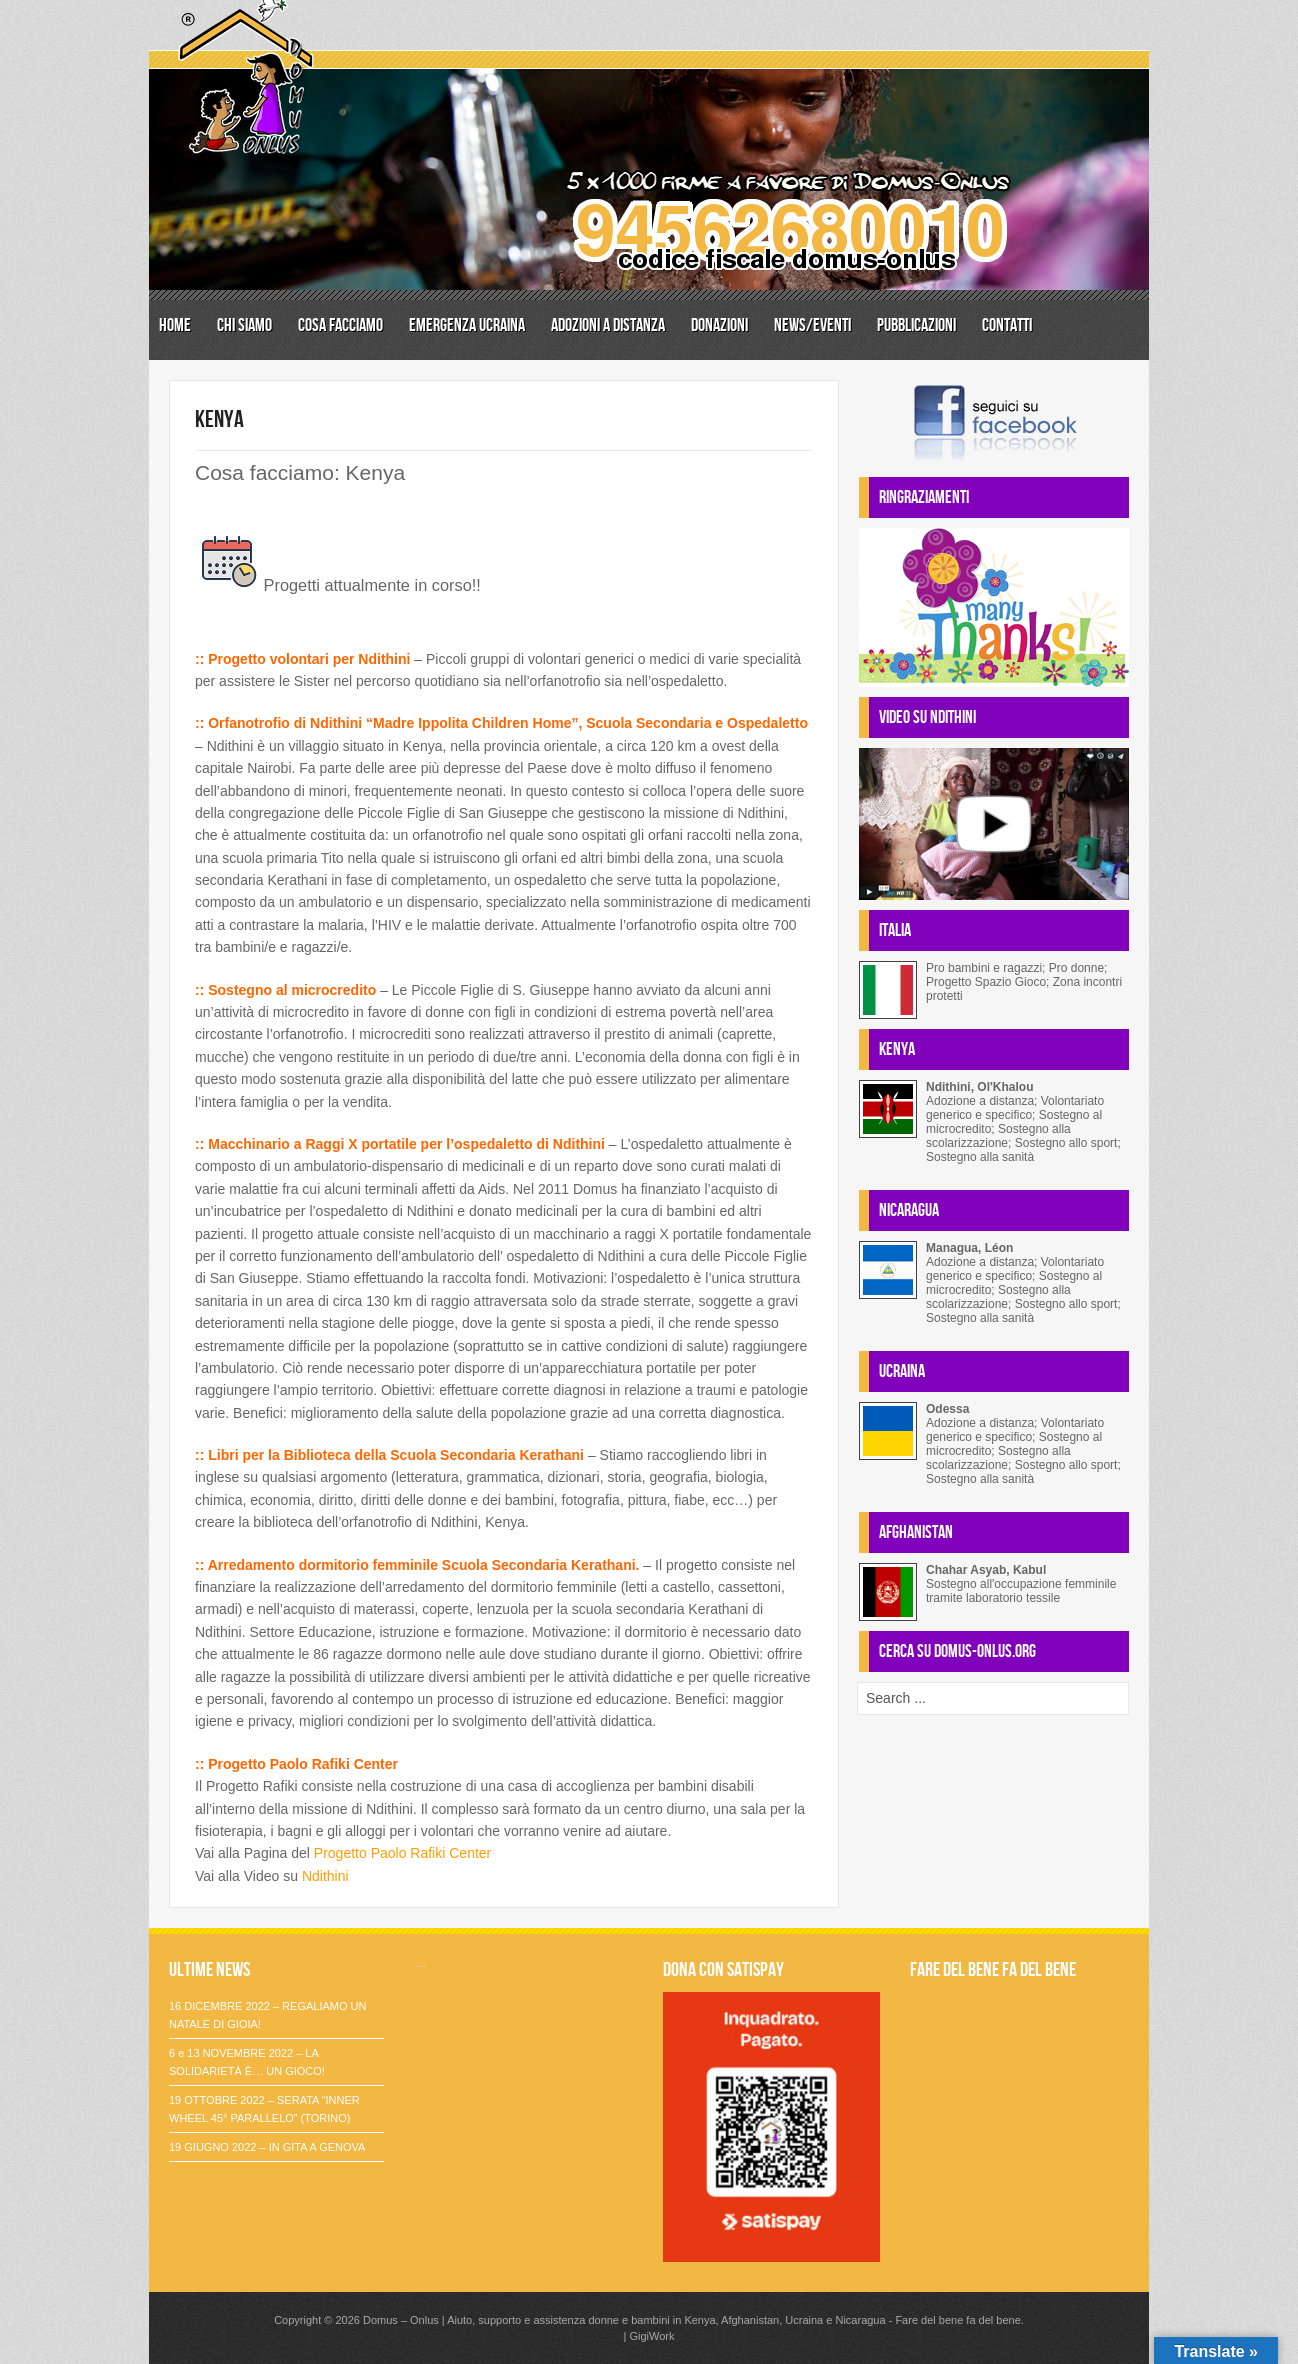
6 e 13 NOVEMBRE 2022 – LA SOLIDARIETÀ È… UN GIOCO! (247, 2062)
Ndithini (325, 1876)
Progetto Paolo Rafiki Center (404, 1853)
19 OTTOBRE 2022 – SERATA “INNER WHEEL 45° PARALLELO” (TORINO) (264, 2109)
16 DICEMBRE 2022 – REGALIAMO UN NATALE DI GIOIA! (267, 2015)
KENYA (219, 419)
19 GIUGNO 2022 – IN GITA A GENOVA (267, 2147)
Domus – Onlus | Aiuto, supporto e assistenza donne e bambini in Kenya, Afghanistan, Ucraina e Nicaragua (624, 2320)
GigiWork (651, 2336)
